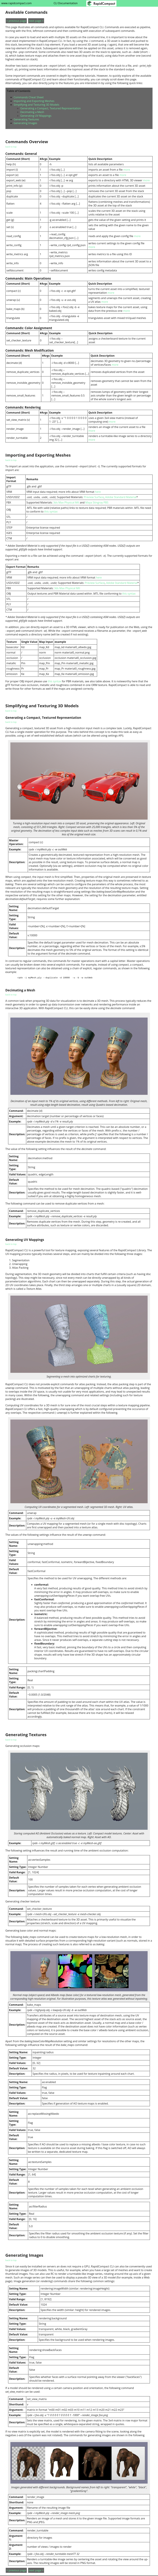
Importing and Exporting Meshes (34, 101)
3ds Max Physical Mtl (66, 502)
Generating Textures (26, 119)
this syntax (51, 511)
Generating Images (25, 123)
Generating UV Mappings (35, 116)
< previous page (16, 21)
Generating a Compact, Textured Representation (50, 108)
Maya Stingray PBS (96, 502)
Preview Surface (94, 497)
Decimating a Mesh (32, 112)
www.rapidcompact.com (16, 3)
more (126, 169)
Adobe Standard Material (120, 497)
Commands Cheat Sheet (29, 97)
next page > (36, 21)
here (98, 492)
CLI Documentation (66, 3)
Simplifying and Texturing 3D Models (36, 104)
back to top (11, 146)
